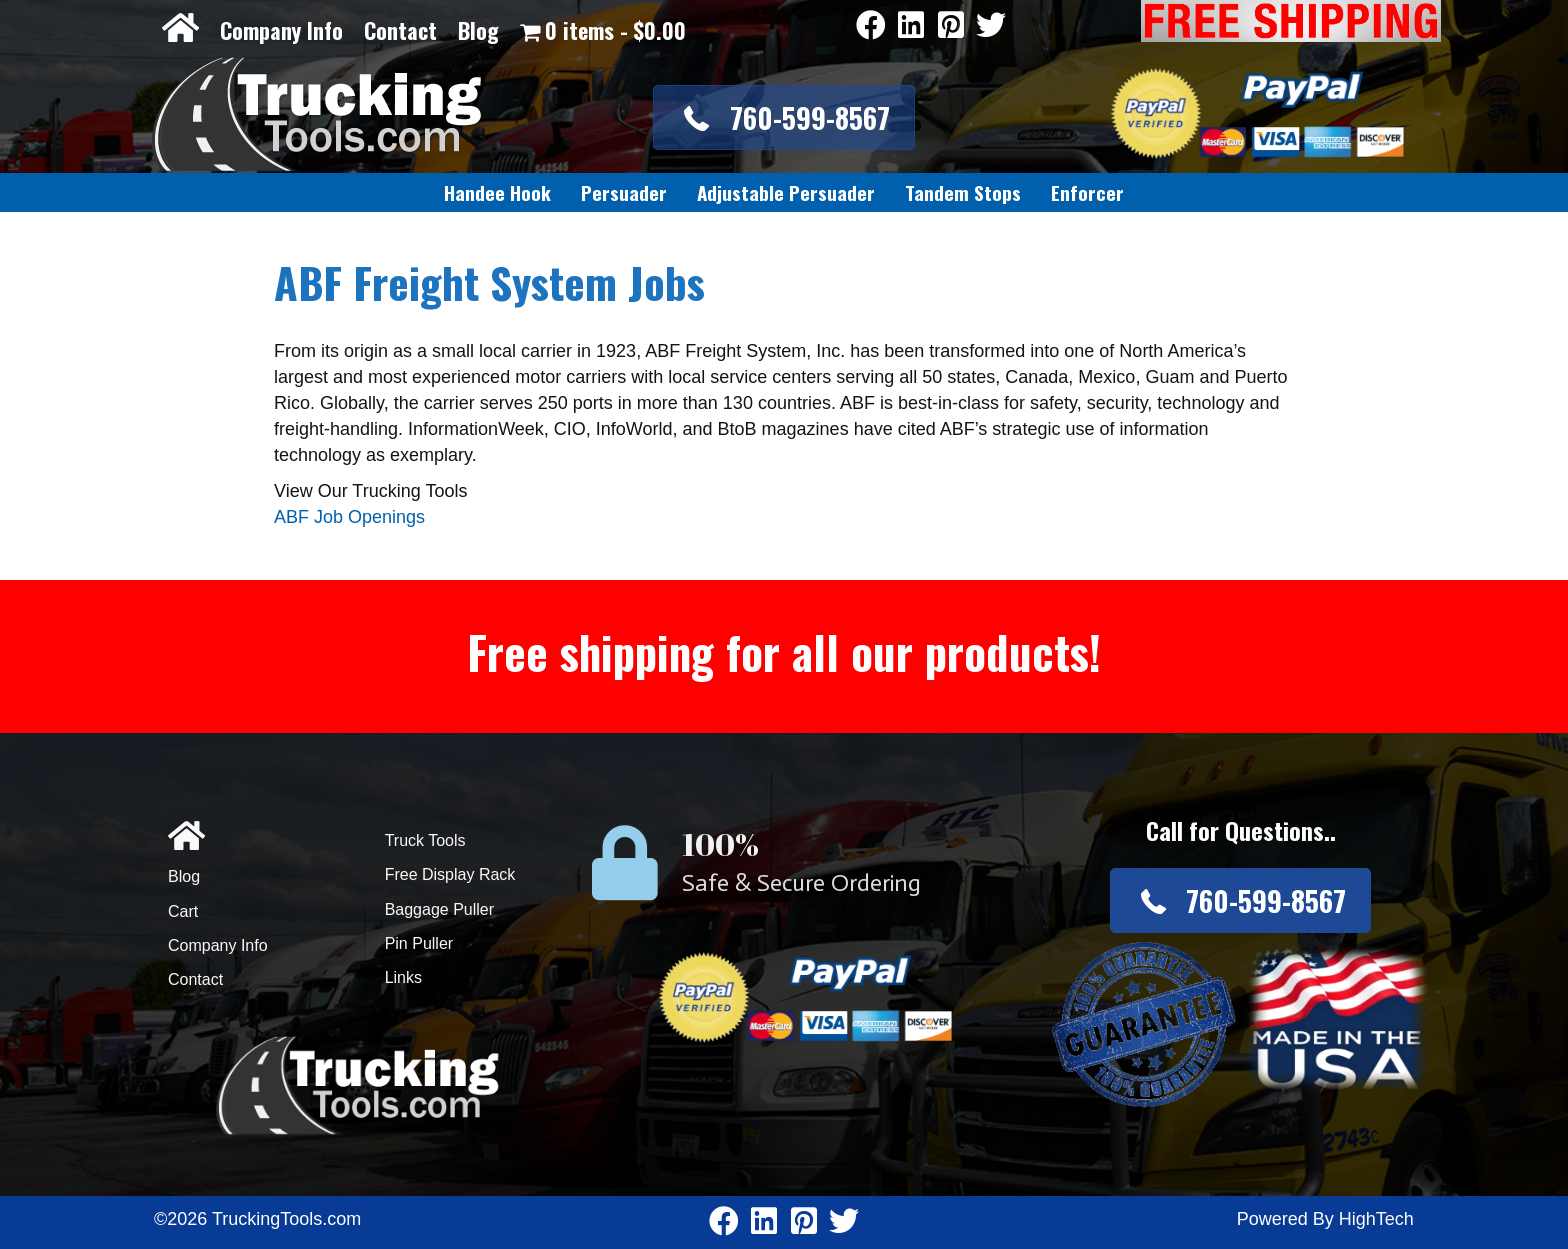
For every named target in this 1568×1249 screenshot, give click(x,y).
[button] (783, 117)
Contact (400, 30)
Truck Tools (425, 840)
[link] (497, 193)
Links (403, 977)
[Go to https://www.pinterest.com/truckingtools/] (951, 26)
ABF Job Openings (349, 517)
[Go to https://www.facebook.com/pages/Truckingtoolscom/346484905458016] (871, 26)
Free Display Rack (450, 874)
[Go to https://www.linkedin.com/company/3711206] (911, 26)
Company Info (281, 30)
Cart (183, 911)
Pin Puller (419, 943)
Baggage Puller (439, 909)
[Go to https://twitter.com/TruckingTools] (991, 26)
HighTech (1376, 1219)
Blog (478, 30)
